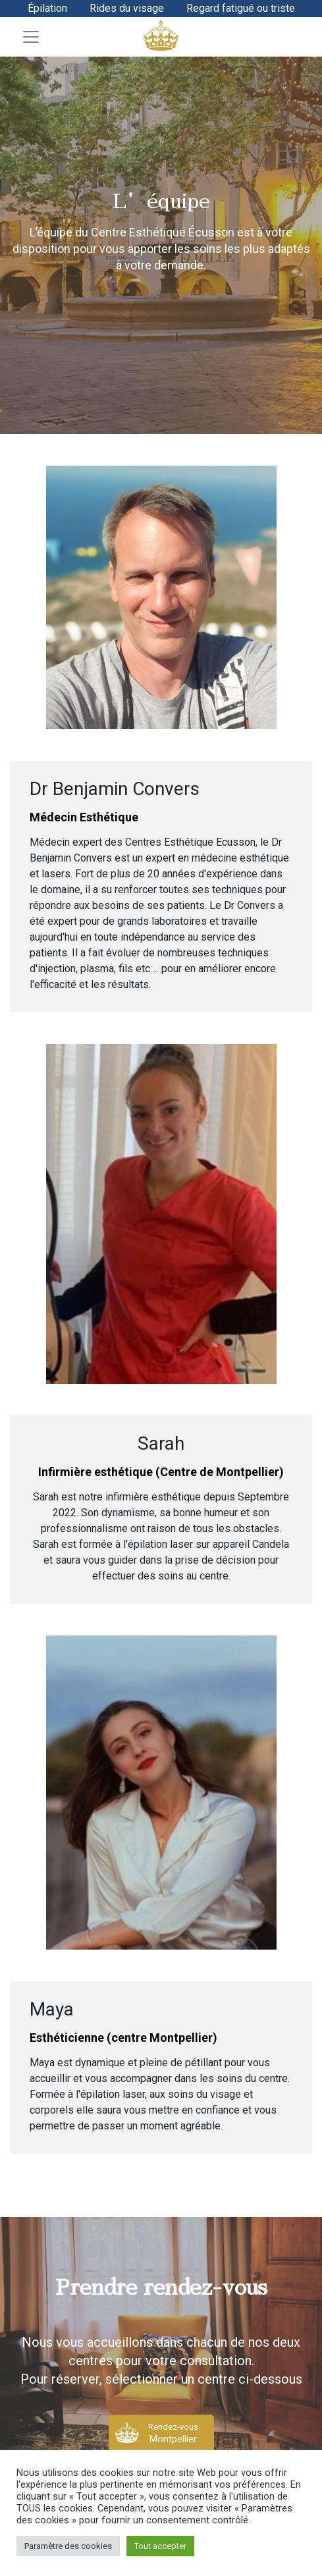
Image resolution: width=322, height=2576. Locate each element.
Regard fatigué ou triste (240, 8)
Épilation (47, 8)
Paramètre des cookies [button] (68, 2546)
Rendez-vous (173, 2433)
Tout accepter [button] (160, 2546)
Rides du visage (127, 8)
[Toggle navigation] (31, 36)
